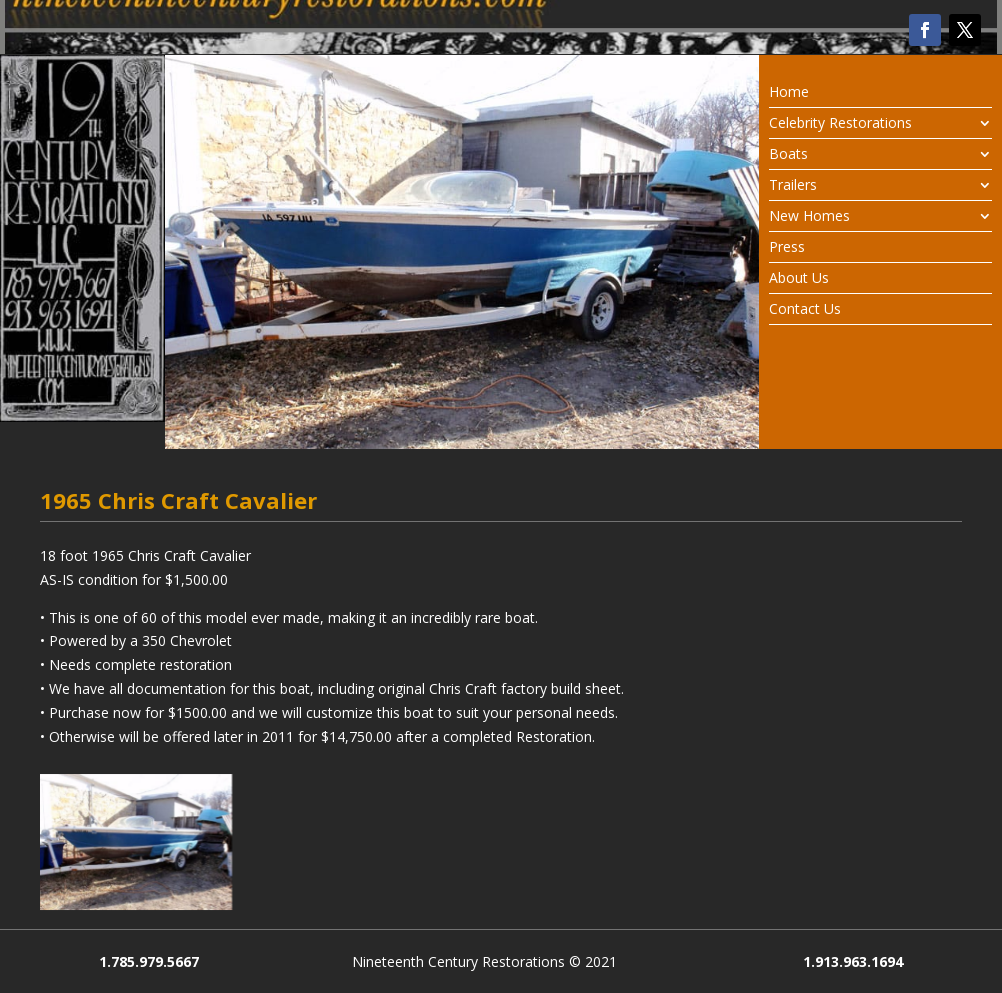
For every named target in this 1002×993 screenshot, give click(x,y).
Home (789, 93)
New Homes (809, 217)
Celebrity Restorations (840, 124)
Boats (788, 155)
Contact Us (805, 310)
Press (787, 248)
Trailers (793, 186)
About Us (799, 279)
